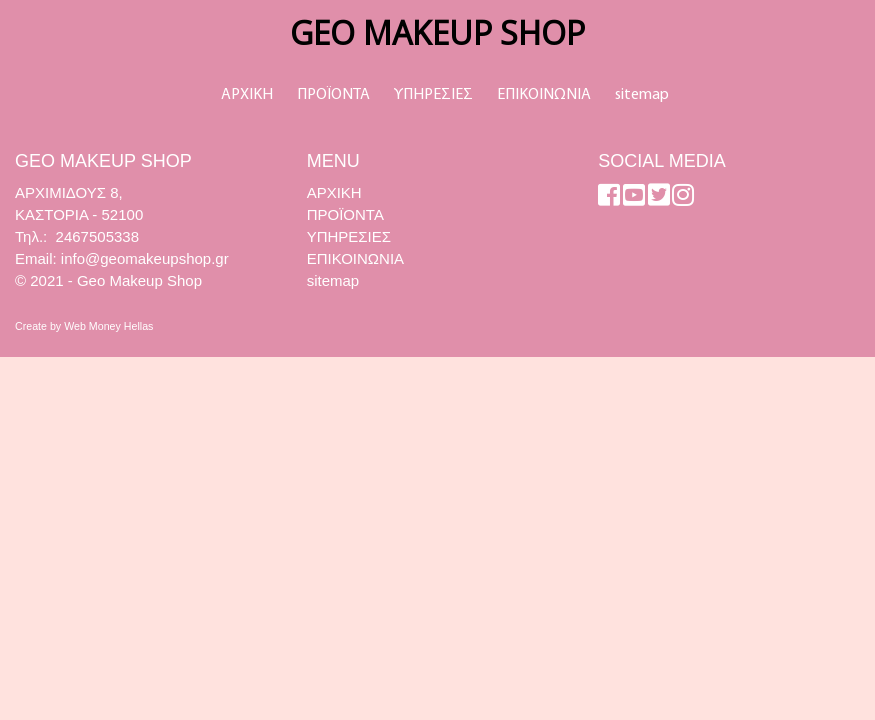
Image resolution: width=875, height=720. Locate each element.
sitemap (642, 95)
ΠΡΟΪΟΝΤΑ (333, 95)
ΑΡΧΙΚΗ (247, 95)
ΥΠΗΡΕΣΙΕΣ (433, 95)
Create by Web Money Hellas (84, 326)
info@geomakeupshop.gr (145, 258)
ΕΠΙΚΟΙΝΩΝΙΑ (544, 95)
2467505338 (97, 236)
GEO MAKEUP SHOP (437, 32)
